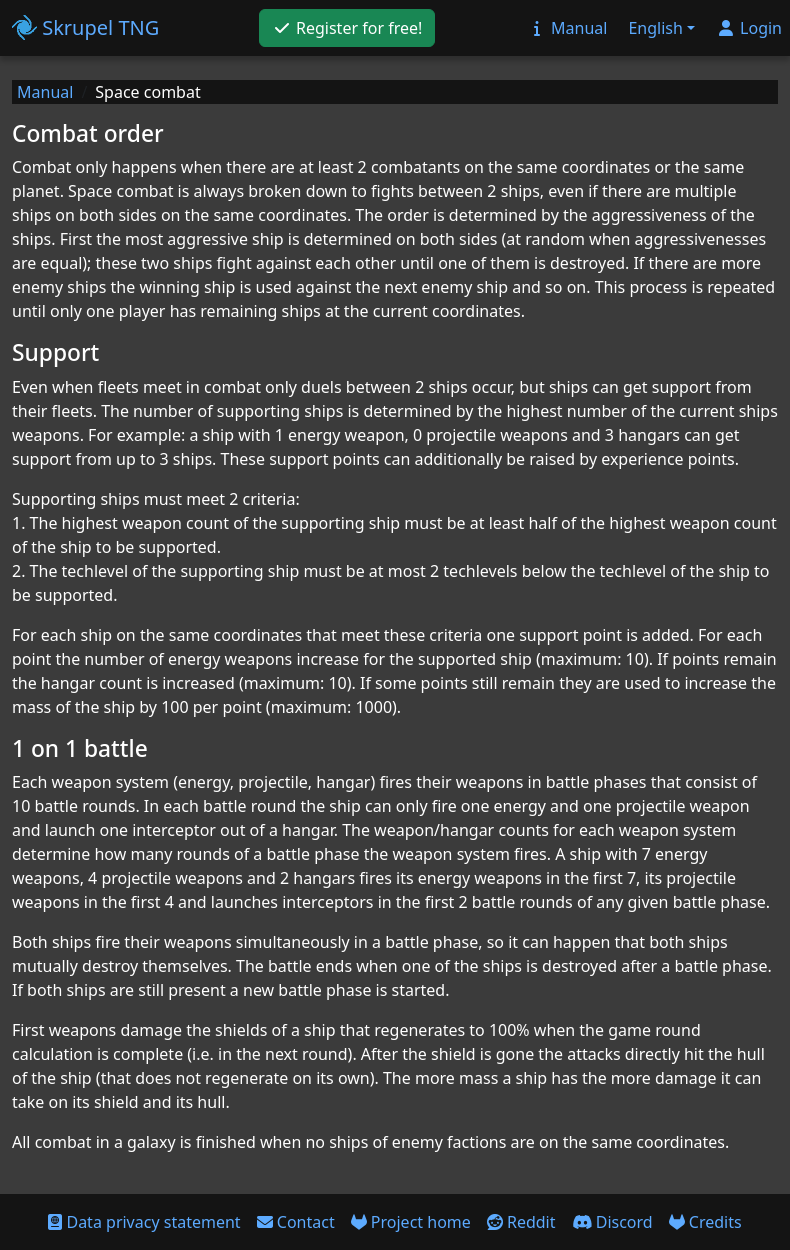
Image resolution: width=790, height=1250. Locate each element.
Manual (45, 92)
